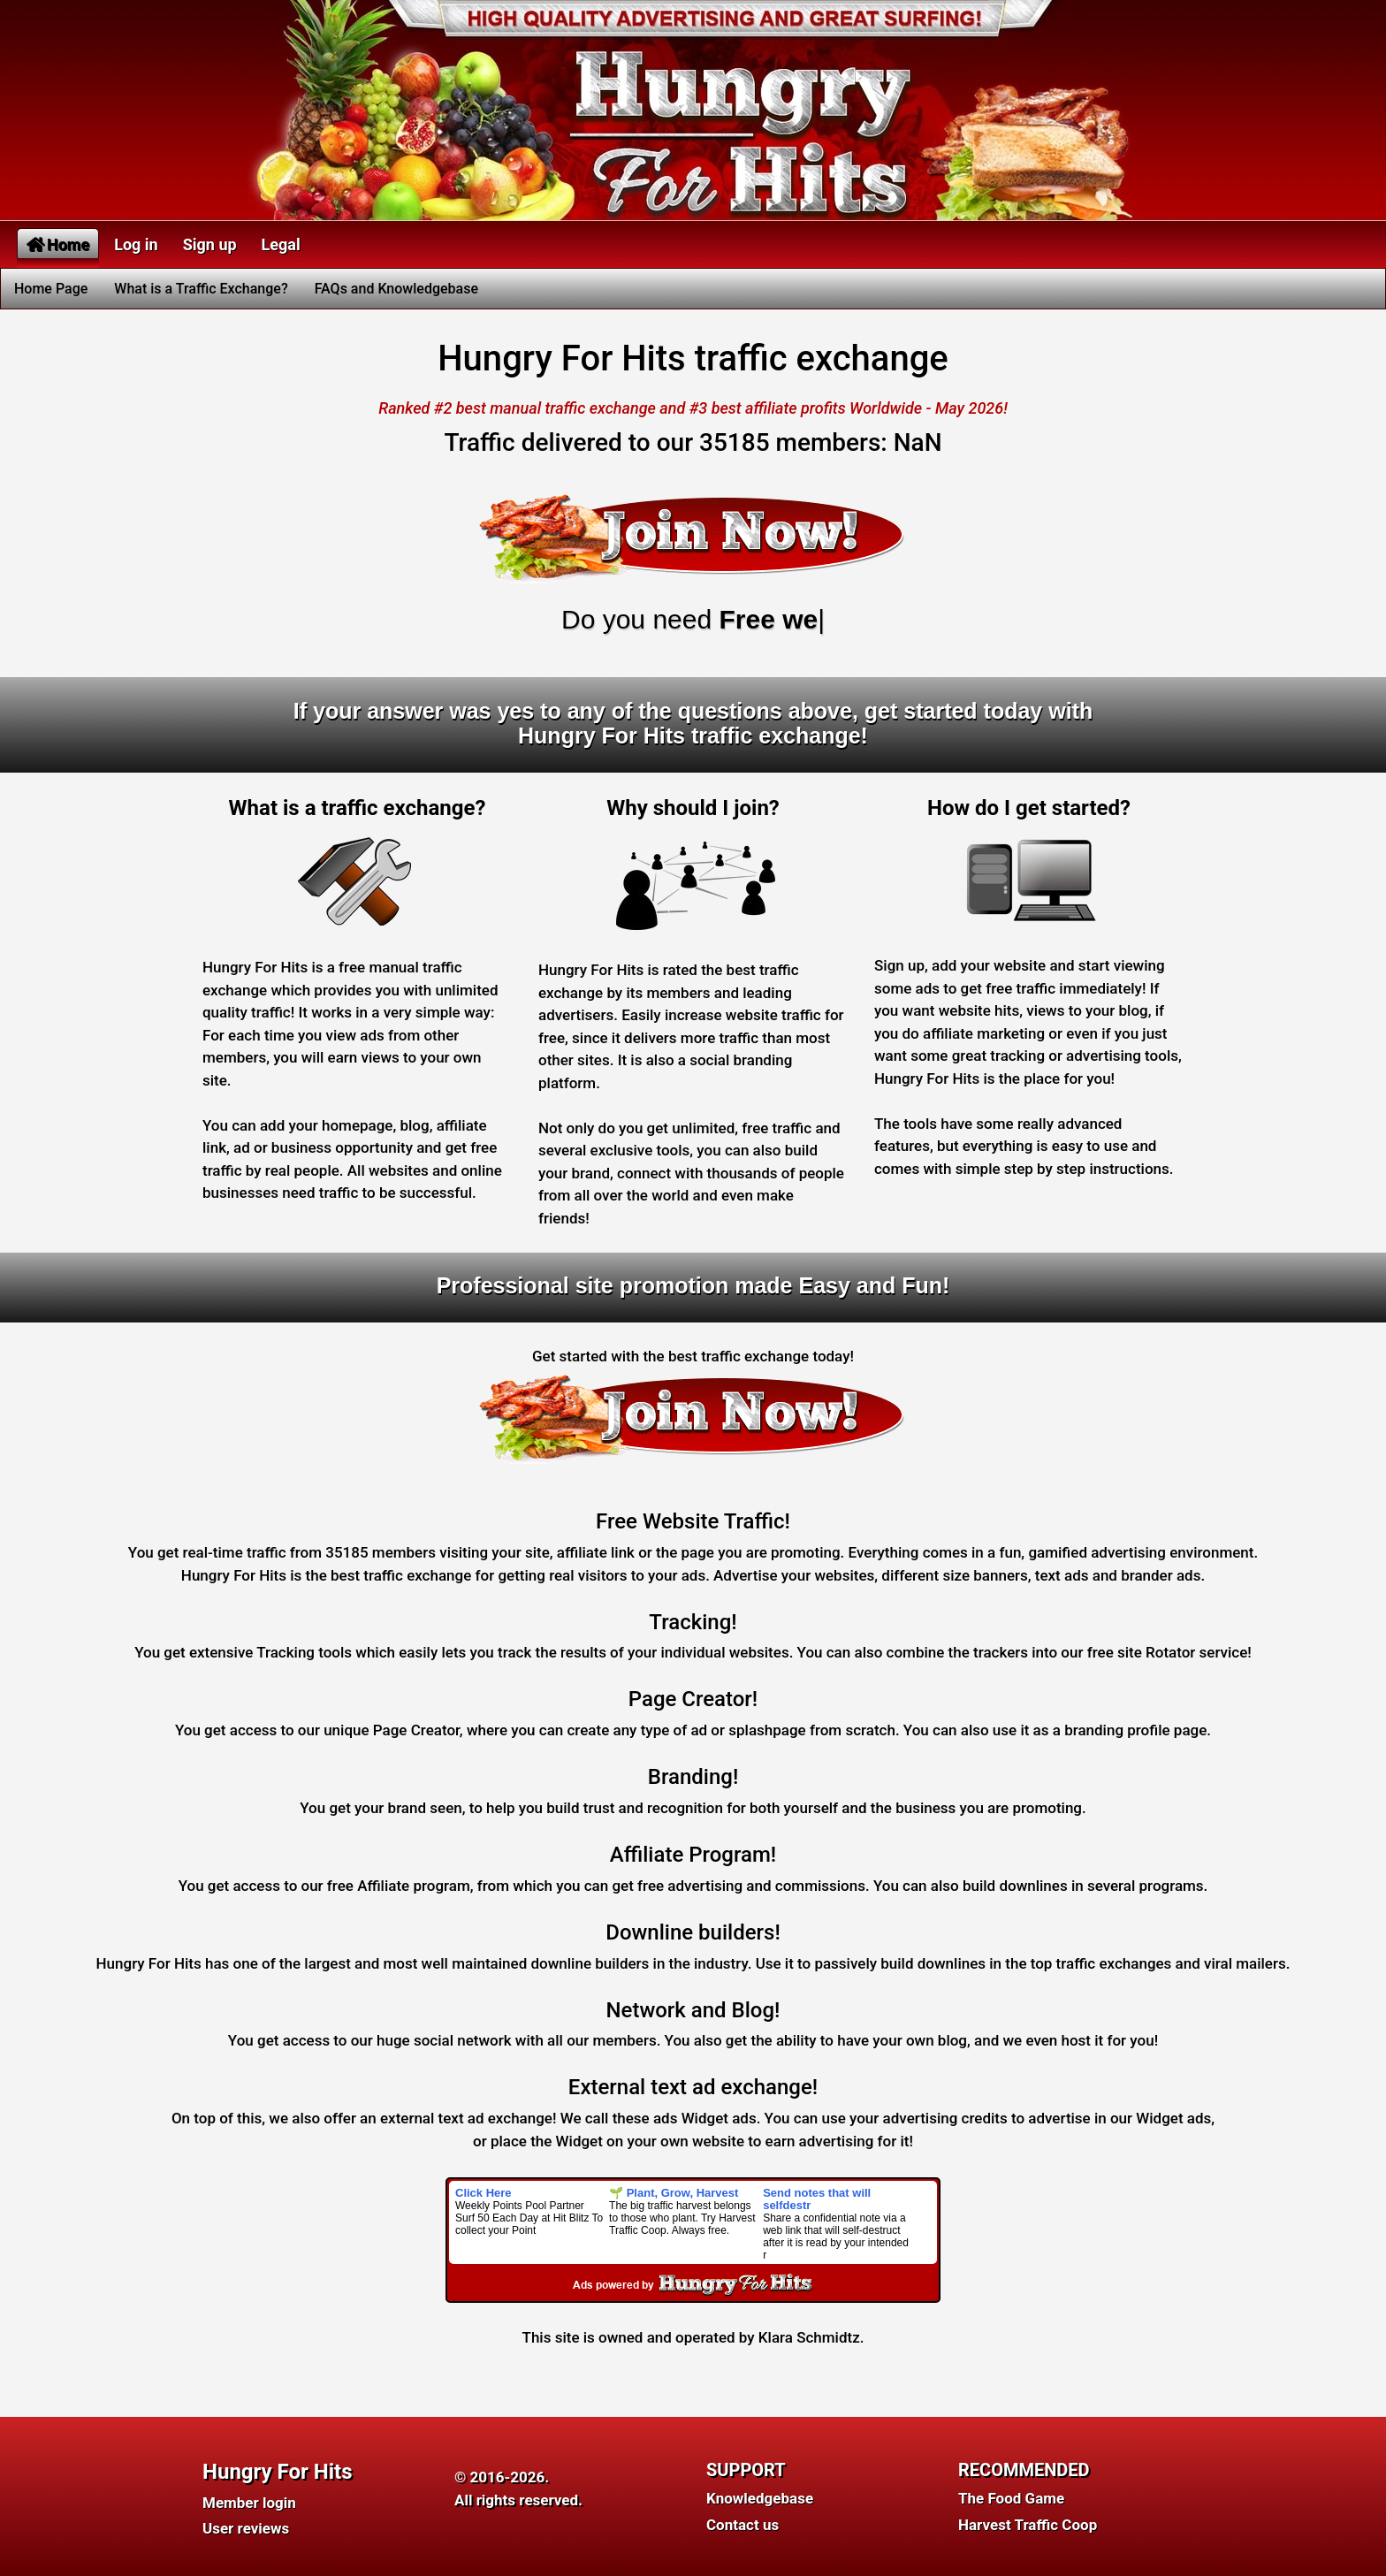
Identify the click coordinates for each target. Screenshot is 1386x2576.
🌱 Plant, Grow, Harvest (673, 2192)
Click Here (483, 2192)
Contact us (742, 2525)
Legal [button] (281, 244)
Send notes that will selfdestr (817, 2199)
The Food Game (1011, 2498)
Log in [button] (136, 244)
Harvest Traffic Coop (1027, 2525)
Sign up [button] (210, 244)
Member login (249, 2502)
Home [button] (58, 244)
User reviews (245, 2528)
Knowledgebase (759, 2498)
